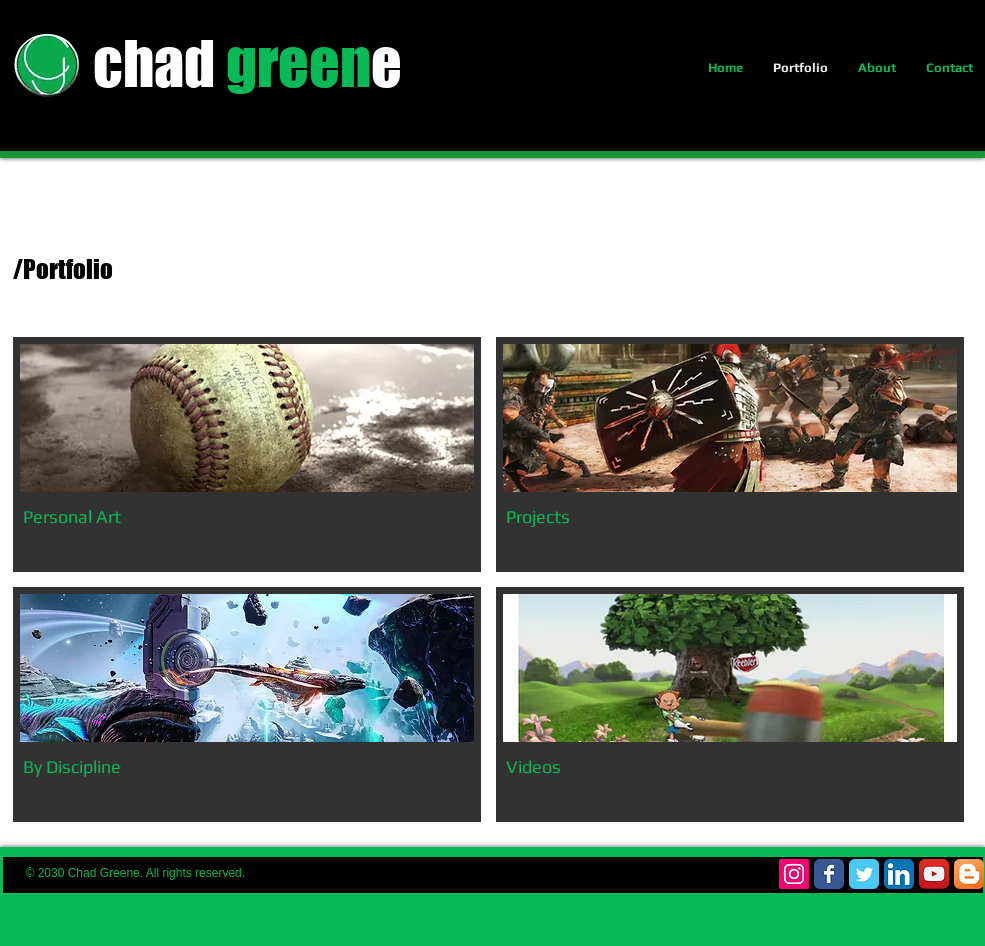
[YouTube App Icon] (934, 874)
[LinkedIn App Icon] (899, 874)
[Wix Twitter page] (864, 874)
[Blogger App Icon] (969, 874)
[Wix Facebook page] (829, 874)
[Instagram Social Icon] (794, 874)
